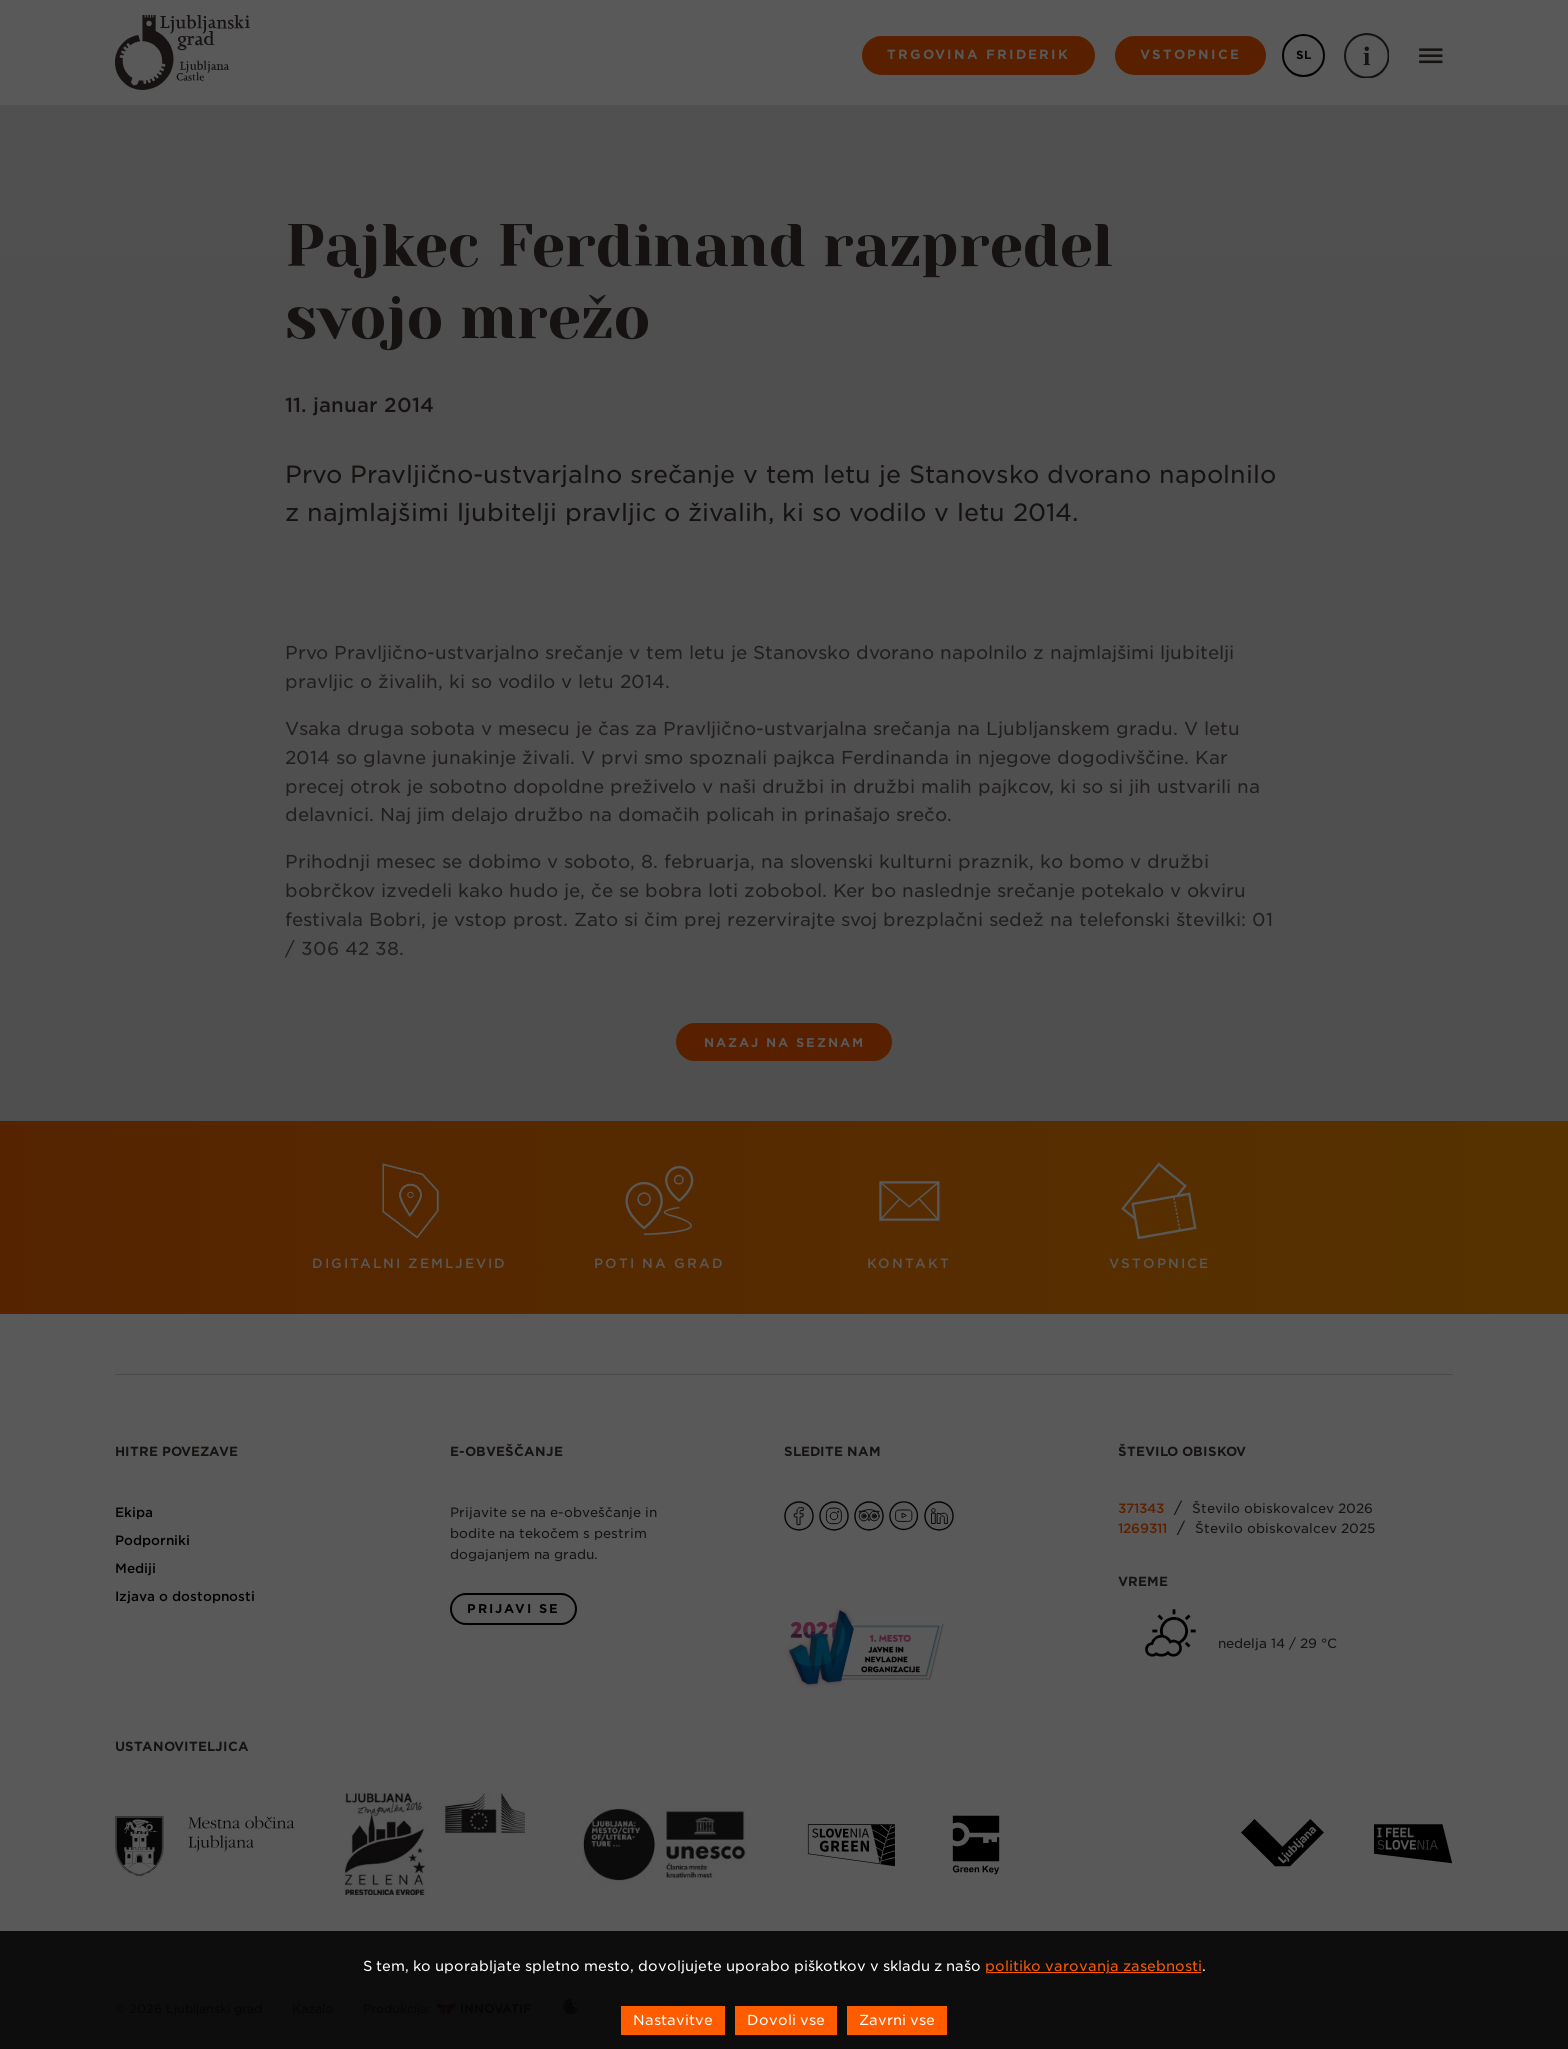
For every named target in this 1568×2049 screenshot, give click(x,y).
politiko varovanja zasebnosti (1093, 1966)
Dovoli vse (786, 2020)
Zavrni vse (897, 2020)
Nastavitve (673, 2020)
